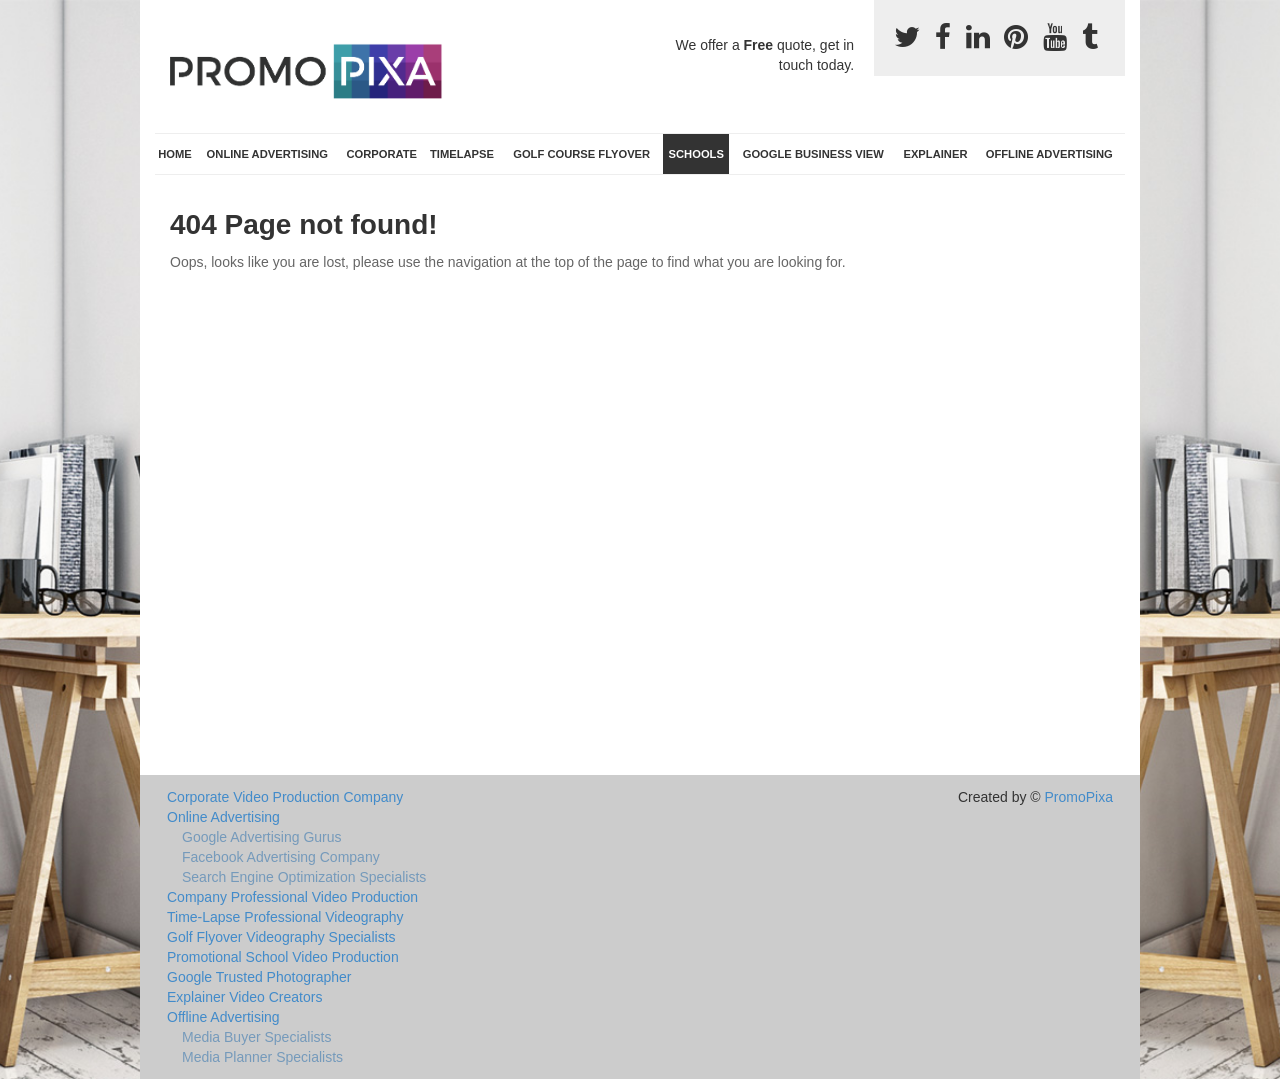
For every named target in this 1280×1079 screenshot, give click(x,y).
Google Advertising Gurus (262, 837)
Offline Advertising (1049, 154)
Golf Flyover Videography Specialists (281, 937)
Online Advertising (267, 154)
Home (175, 154)
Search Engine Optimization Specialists (304, 877)
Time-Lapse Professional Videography (285, 917)
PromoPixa (1079, 797)
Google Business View (813, 154)
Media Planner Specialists (262, 1057)
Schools (696, 154)
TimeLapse (462, 154)
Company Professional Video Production (292, 897)
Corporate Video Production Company (285, 797)
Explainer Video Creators (244, 997)
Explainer (935, 154)
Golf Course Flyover (581, 154)
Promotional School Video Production (283, 957)
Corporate (381, 154)
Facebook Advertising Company (281, 857)
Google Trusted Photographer (259, 977)
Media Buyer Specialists (256, 1037)
